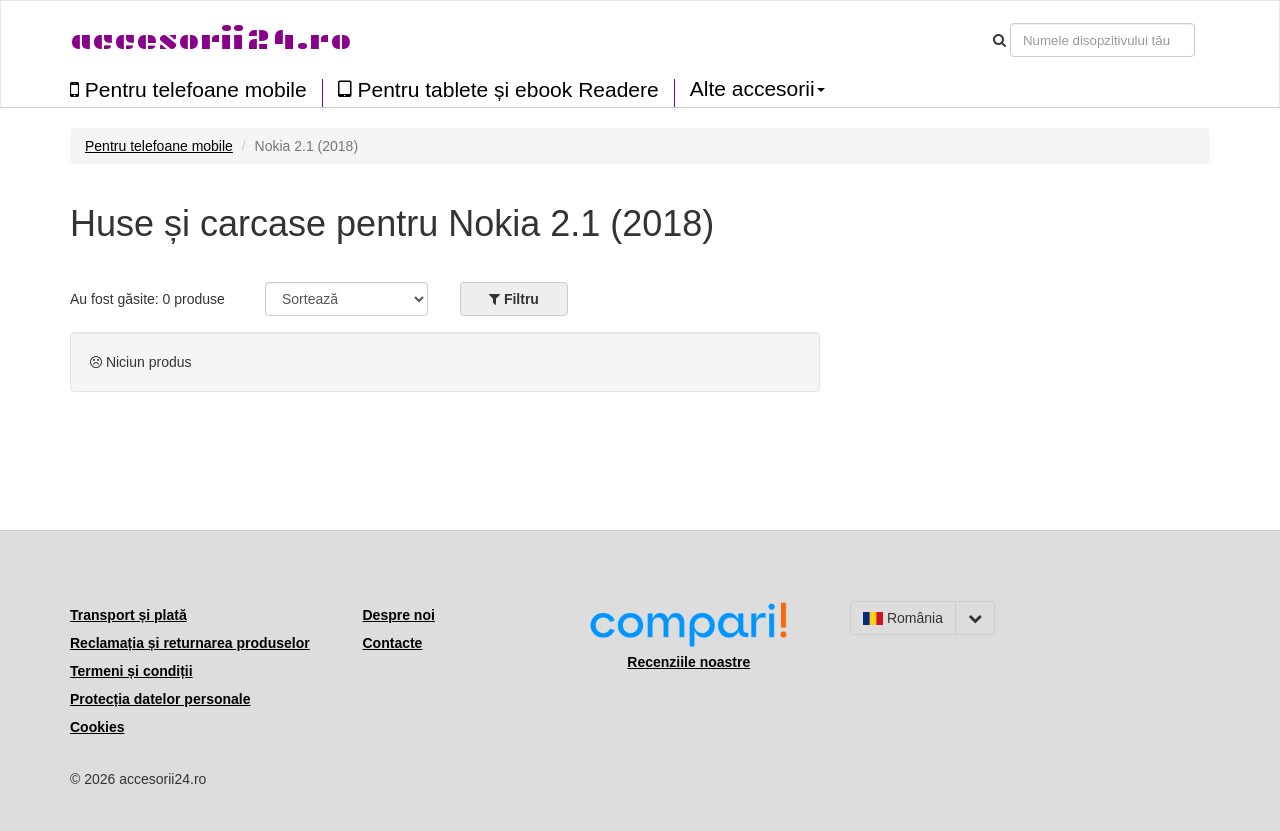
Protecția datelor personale (160, 699)
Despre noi (399, 615)
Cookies (97, 727)
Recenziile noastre (688, 662)
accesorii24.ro (210, 39)
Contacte (393, 643)
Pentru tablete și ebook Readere (498, 89)
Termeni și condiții (131, 671)
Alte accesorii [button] (757, 89)
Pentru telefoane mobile (188, 89)
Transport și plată (128, 615)
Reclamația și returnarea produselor (190, 643)
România (903, 618)
